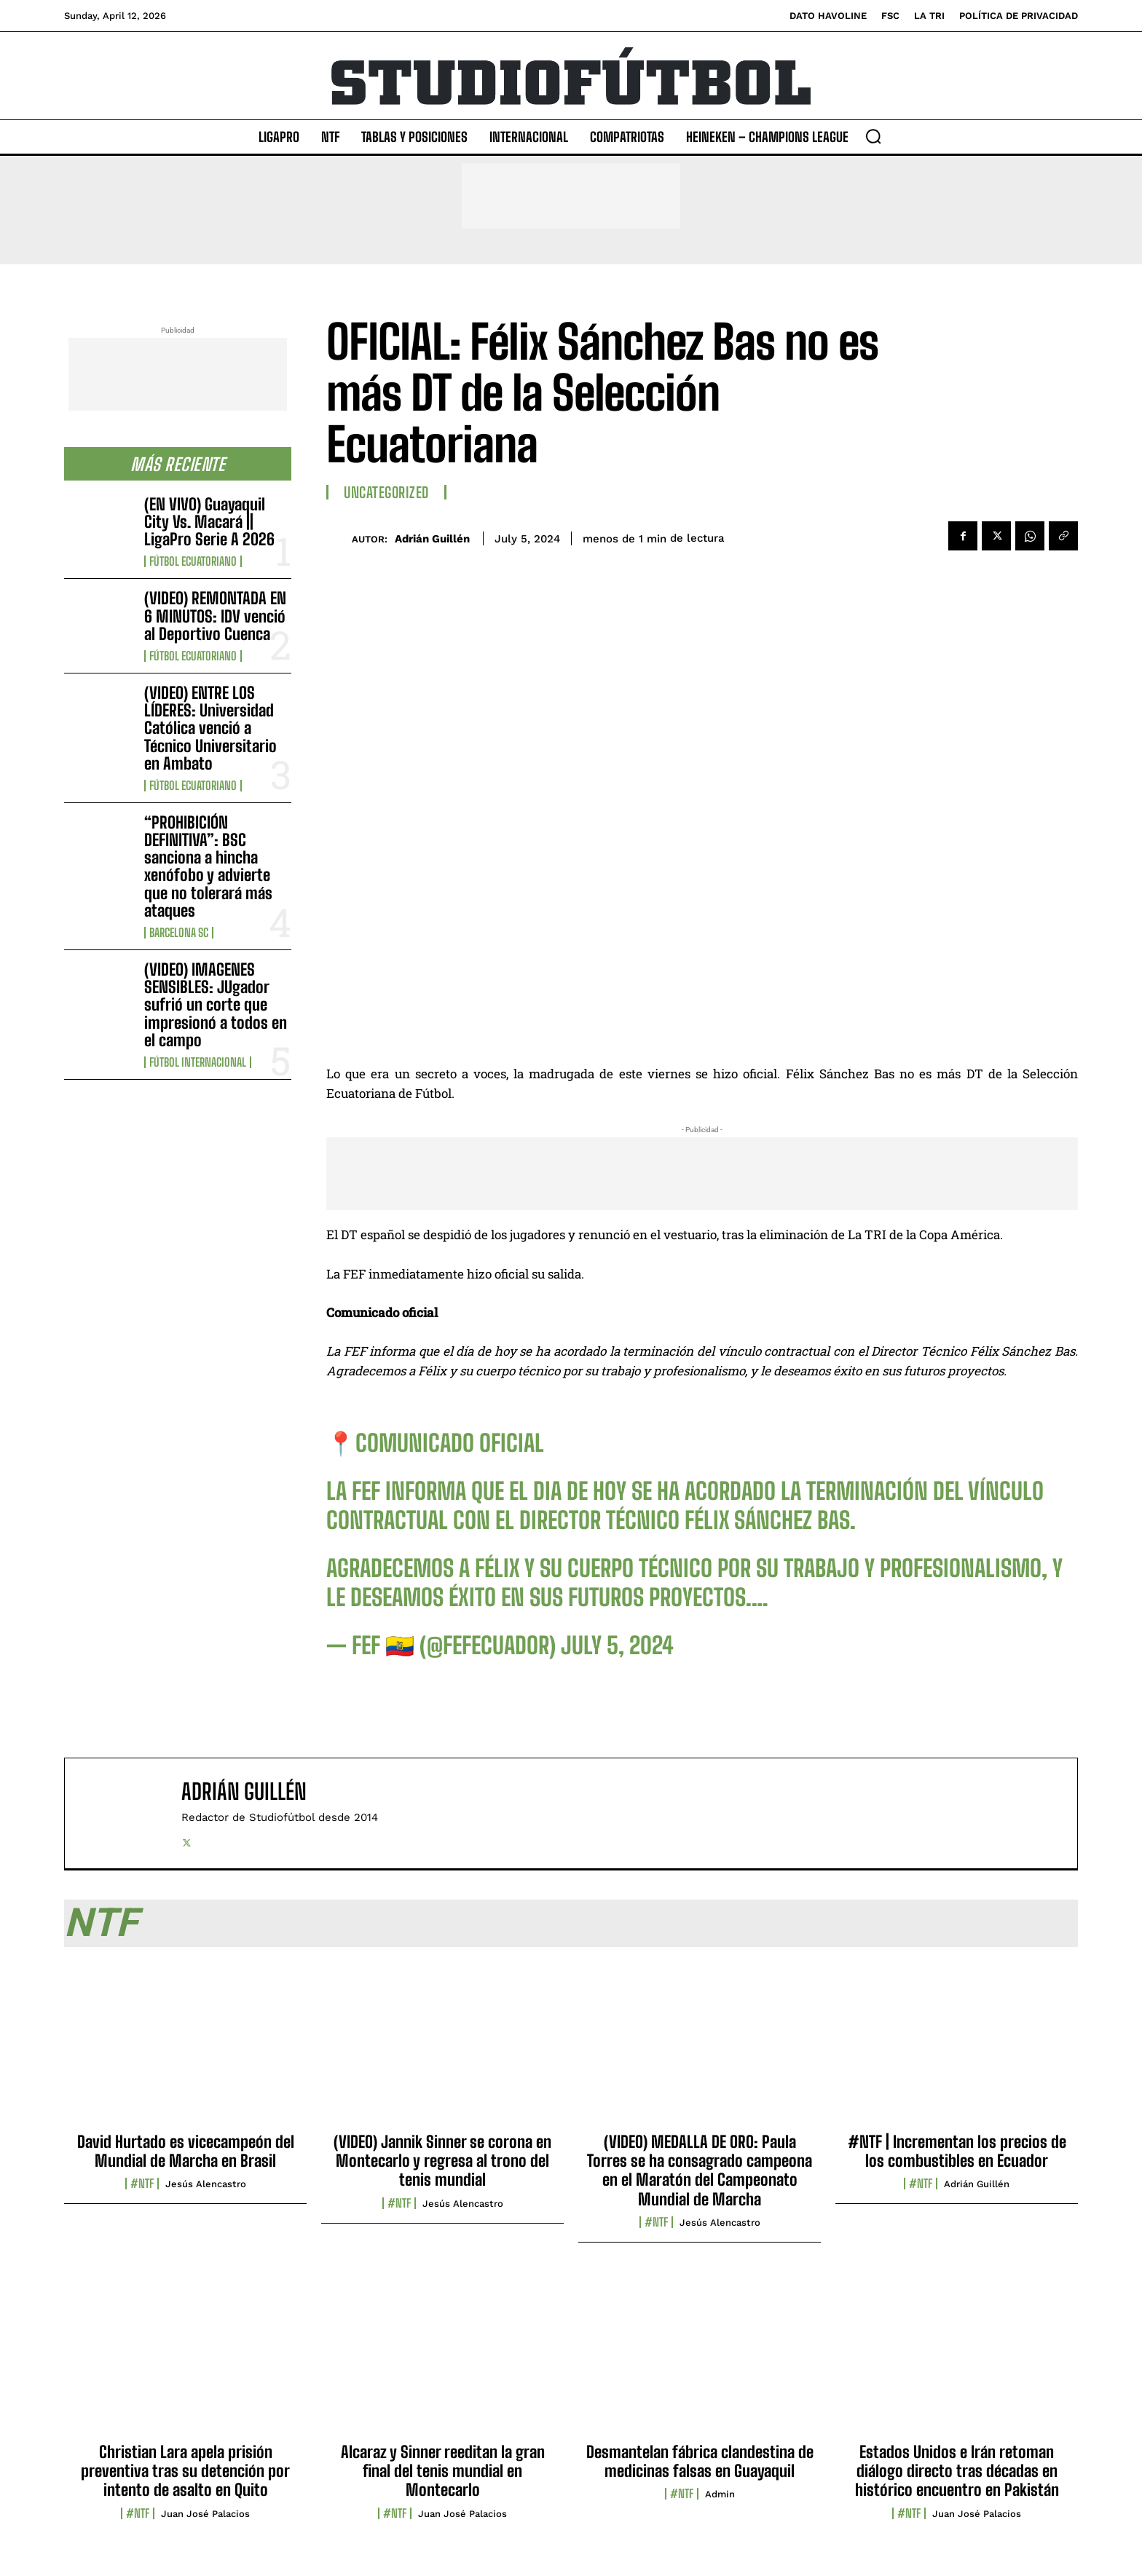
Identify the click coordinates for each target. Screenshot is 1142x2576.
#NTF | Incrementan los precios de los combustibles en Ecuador (957, 2151)
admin (720, 2494)
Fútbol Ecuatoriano (193, 561)
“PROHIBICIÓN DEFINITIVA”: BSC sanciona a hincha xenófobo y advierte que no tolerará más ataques (208, 866)
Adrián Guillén (432, 538)
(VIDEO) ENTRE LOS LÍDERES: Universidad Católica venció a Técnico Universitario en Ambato (210, 728)
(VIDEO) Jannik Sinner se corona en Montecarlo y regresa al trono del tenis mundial (442, 2161)
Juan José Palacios (205, 2513)
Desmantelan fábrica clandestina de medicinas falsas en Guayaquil (700, 2461)
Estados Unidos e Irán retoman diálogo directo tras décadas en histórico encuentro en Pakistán (957, 2471)
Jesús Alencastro (205, 2183)
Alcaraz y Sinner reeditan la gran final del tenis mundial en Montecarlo (443, 2471)
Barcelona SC (178, 933)
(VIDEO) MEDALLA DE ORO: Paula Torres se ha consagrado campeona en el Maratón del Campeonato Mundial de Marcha (699, 2170)
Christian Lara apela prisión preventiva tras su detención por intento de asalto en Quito (185, 2471)
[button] (873, 136)
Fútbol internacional (197, 1062)
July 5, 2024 (617, 1645)
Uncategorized (386, 492)
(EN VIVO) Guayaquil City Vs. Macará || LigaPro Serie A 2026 (209, 521)
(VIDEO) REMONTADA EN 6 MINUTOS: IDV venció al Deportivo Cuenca (215, 615)
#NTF (142, 2183)
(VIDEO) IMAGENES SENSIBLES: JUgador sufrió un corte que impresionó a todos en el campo (215, 1005)
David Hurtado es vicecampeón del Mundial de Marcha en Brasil (185, 2151)
